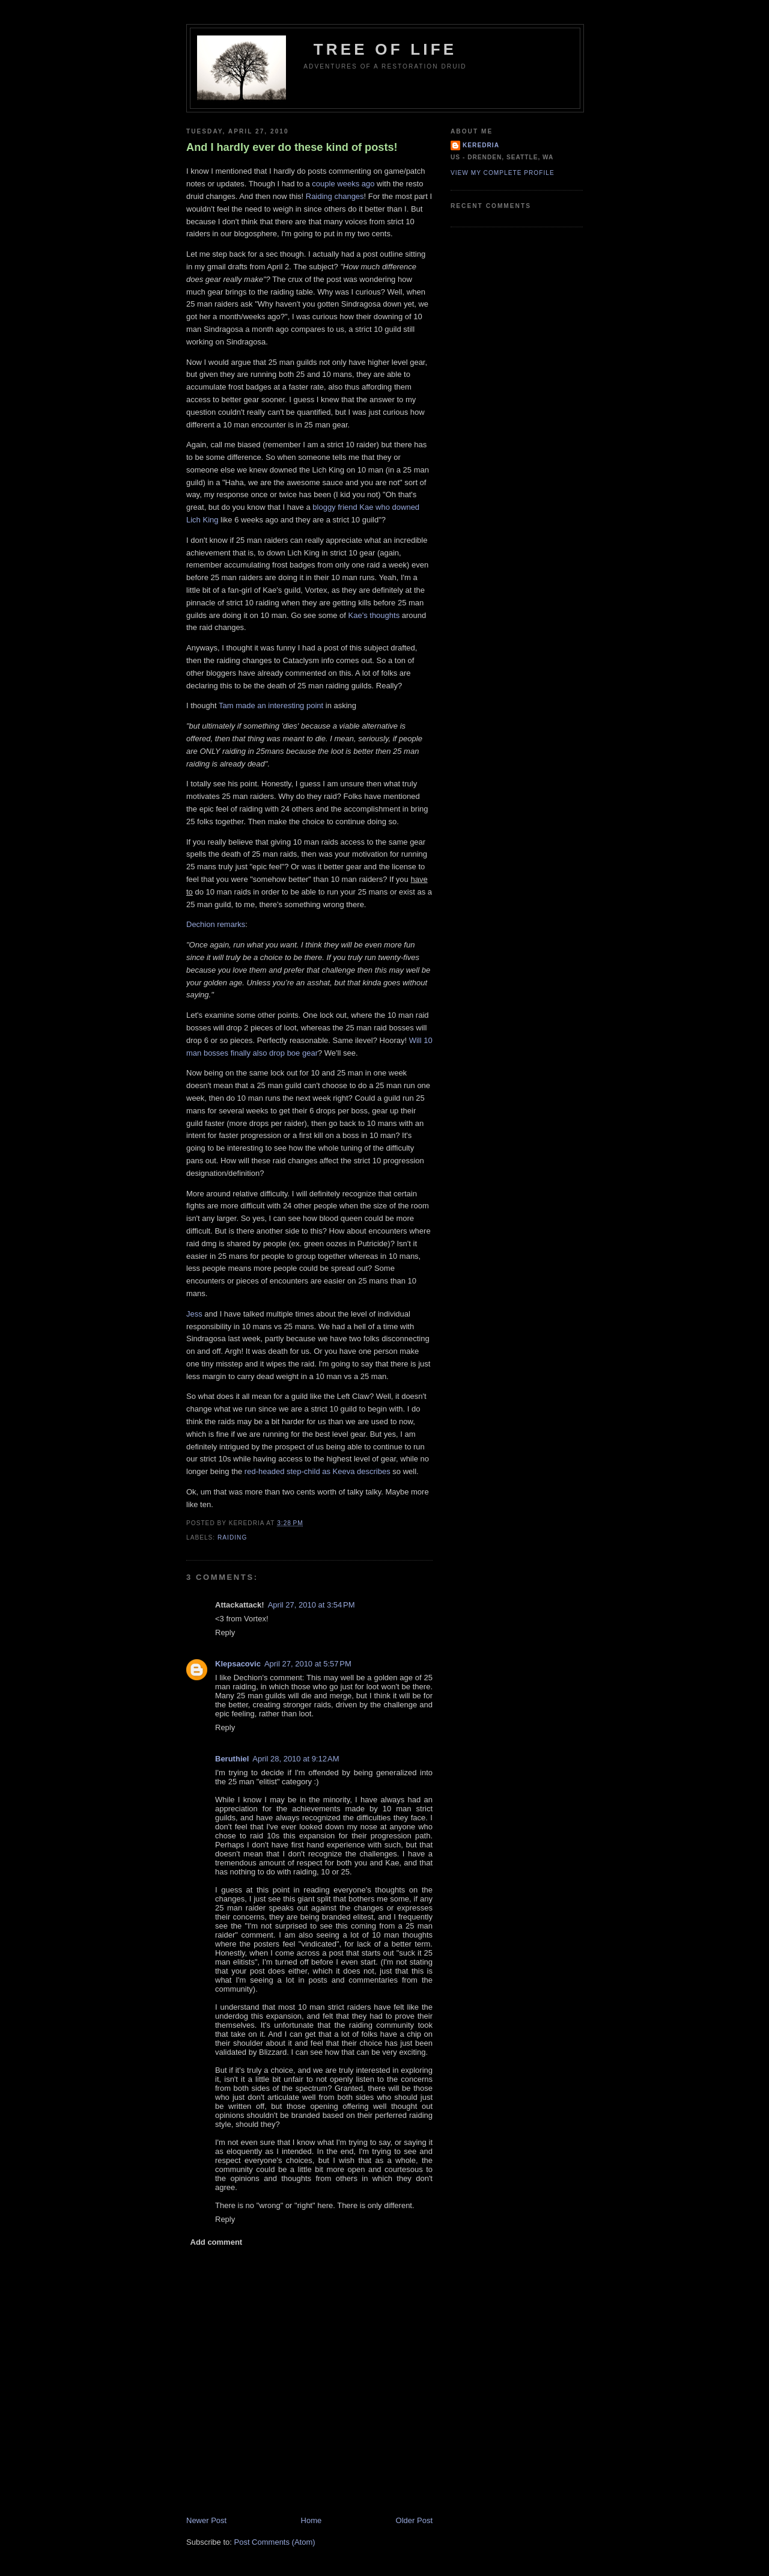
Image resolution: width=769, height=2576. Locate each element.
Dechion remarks (215, 924)
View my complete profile (503, 173)
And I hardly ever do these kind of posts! (292, 147)
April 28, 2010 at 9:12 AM (295, 1758)
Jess (194, 1313)
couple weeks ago (343, 183)
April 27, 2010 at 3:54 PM (311, 1604)
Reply (225, 1632)
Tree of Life (385, 49)
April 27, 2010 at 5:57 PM (307, 1663)
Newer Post (206, 2520)
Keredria (481, 145)
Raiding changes (335, 196)
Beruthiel (232, 1758)
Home (311, 2520)
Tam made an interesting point (271, 705)
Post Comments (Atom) (274, 2542)
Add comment (216, 2242)
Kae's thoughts (374, 615)
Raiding (232, 1537)
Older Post (414, 2520)
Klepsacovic (238, 1663)
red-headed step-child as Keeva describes (318, 1471)
